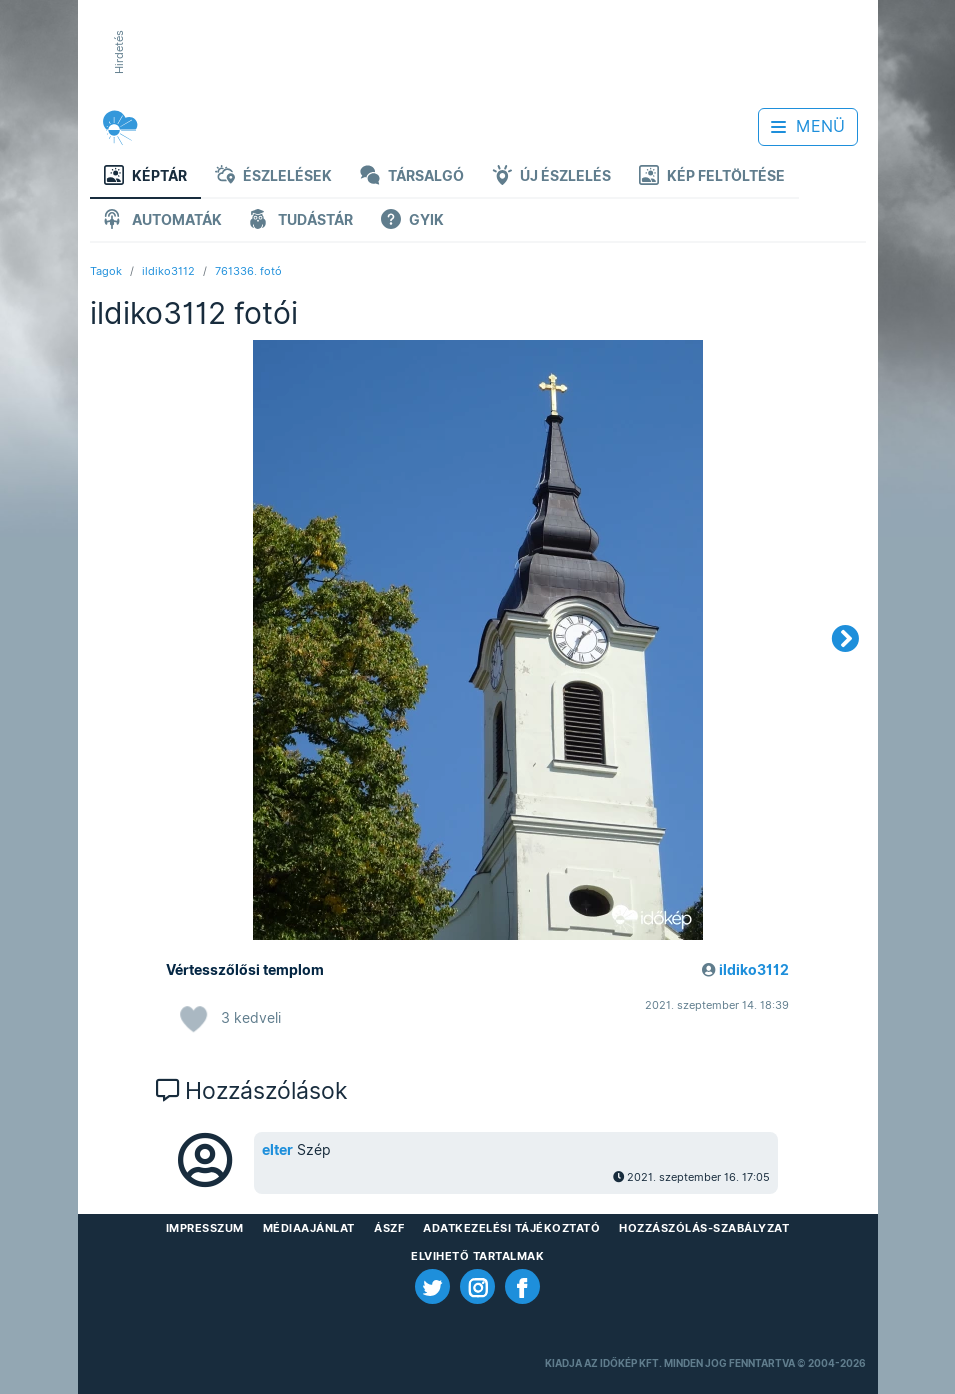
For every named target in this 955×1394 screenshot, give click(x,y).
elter (277, 1150)
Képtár (145, 177)
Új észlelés (551, 177)
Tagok (106, 271)
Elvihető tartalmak (477, 1256)
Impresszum (205, 1228)
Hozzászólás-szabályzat (704, 1228)
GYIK (412, 221)
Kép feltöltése (712, 177)
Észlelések (273, 177)
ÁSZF (389, 1228)
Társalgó (412, 177)
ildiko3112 (168, 271)
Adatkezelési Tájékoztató (511, 1228)
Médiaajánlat (309, 1228)
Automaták (163, 221)
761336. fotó (248, 271)
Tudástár (301, 221)
